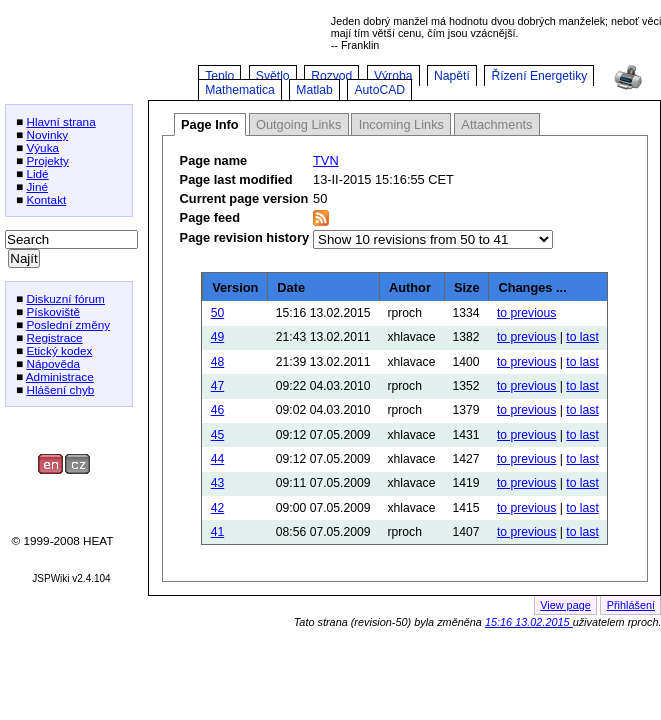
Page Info (210, 124)
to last (582, 337)
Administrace (60, 376)
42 (218, 508)
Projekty (47, 160)
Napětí (452, 76)
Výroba (393, 76)
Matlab (314, 90)
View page (565, 605)
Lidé (37, 173)
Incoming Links (401, 124)
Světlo (273, 76)
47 (218, 386)
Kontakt (46, 199)
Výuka (42, 147)
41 (218, 532)
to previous (526, 313)
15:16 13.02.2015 (529, 622)
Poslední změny (68, 324)
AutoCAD (379, 90)
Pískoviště (53, 311)
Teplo (219, 76)
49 (218, 337)
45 (218, 435)
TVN (326, 160)
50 (218, 313)
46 (218, 410)
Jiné (37, 186)
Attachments (496, 124)
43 (218, 483)
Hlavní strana (60, 121)
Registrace (54, 337)
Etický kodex (59, 350)
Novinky (47, 134)
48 (218, 362)
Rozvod (331, 76)
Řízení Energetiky (539, 76)
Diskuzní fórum (65, 298)
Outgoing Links (298, 124)
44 (218, 459)
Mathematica (240, 90)
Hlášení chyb (60, 389)
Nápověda (53, 363)
